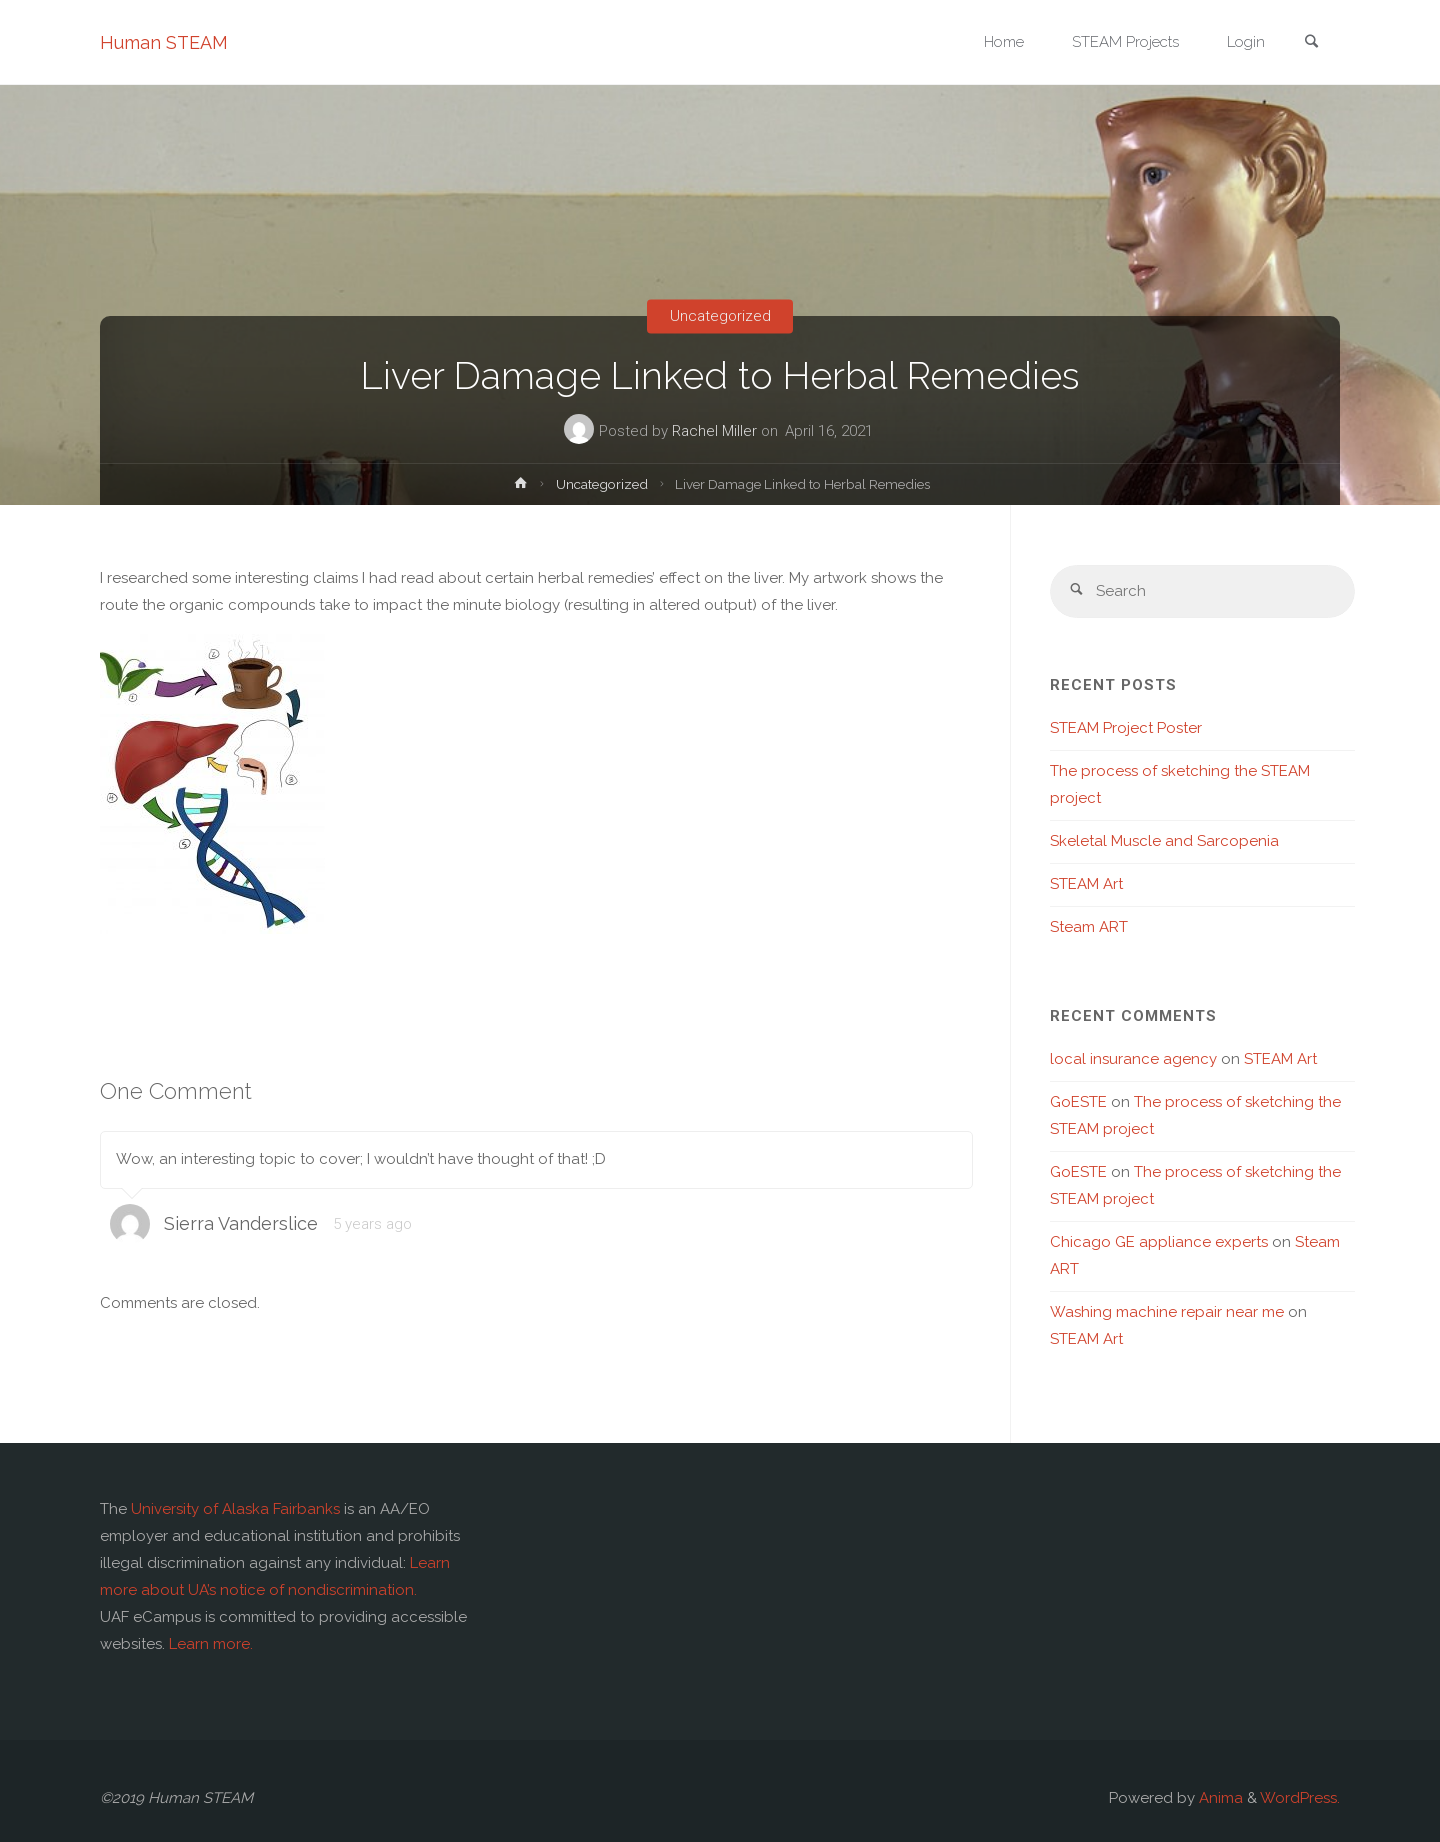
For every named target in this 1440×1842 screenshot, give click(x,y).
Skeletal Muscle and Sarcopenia (1164, 841)
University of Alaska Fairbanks (235, 1509)
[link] (1311, 43)
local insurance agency (1133, 1059)
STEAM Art (1086, 884)
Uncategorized (720, 316)
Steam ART (1089, 927)
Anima (1219, 1798)
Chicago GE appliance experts (1159, 1242)
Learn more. (211, 1644)
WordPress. (1300, 1798)
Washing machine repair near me (1167, 1312)
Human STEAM (164, 42)
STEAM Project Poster (1126, 728)
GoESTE (1078, 1102)
